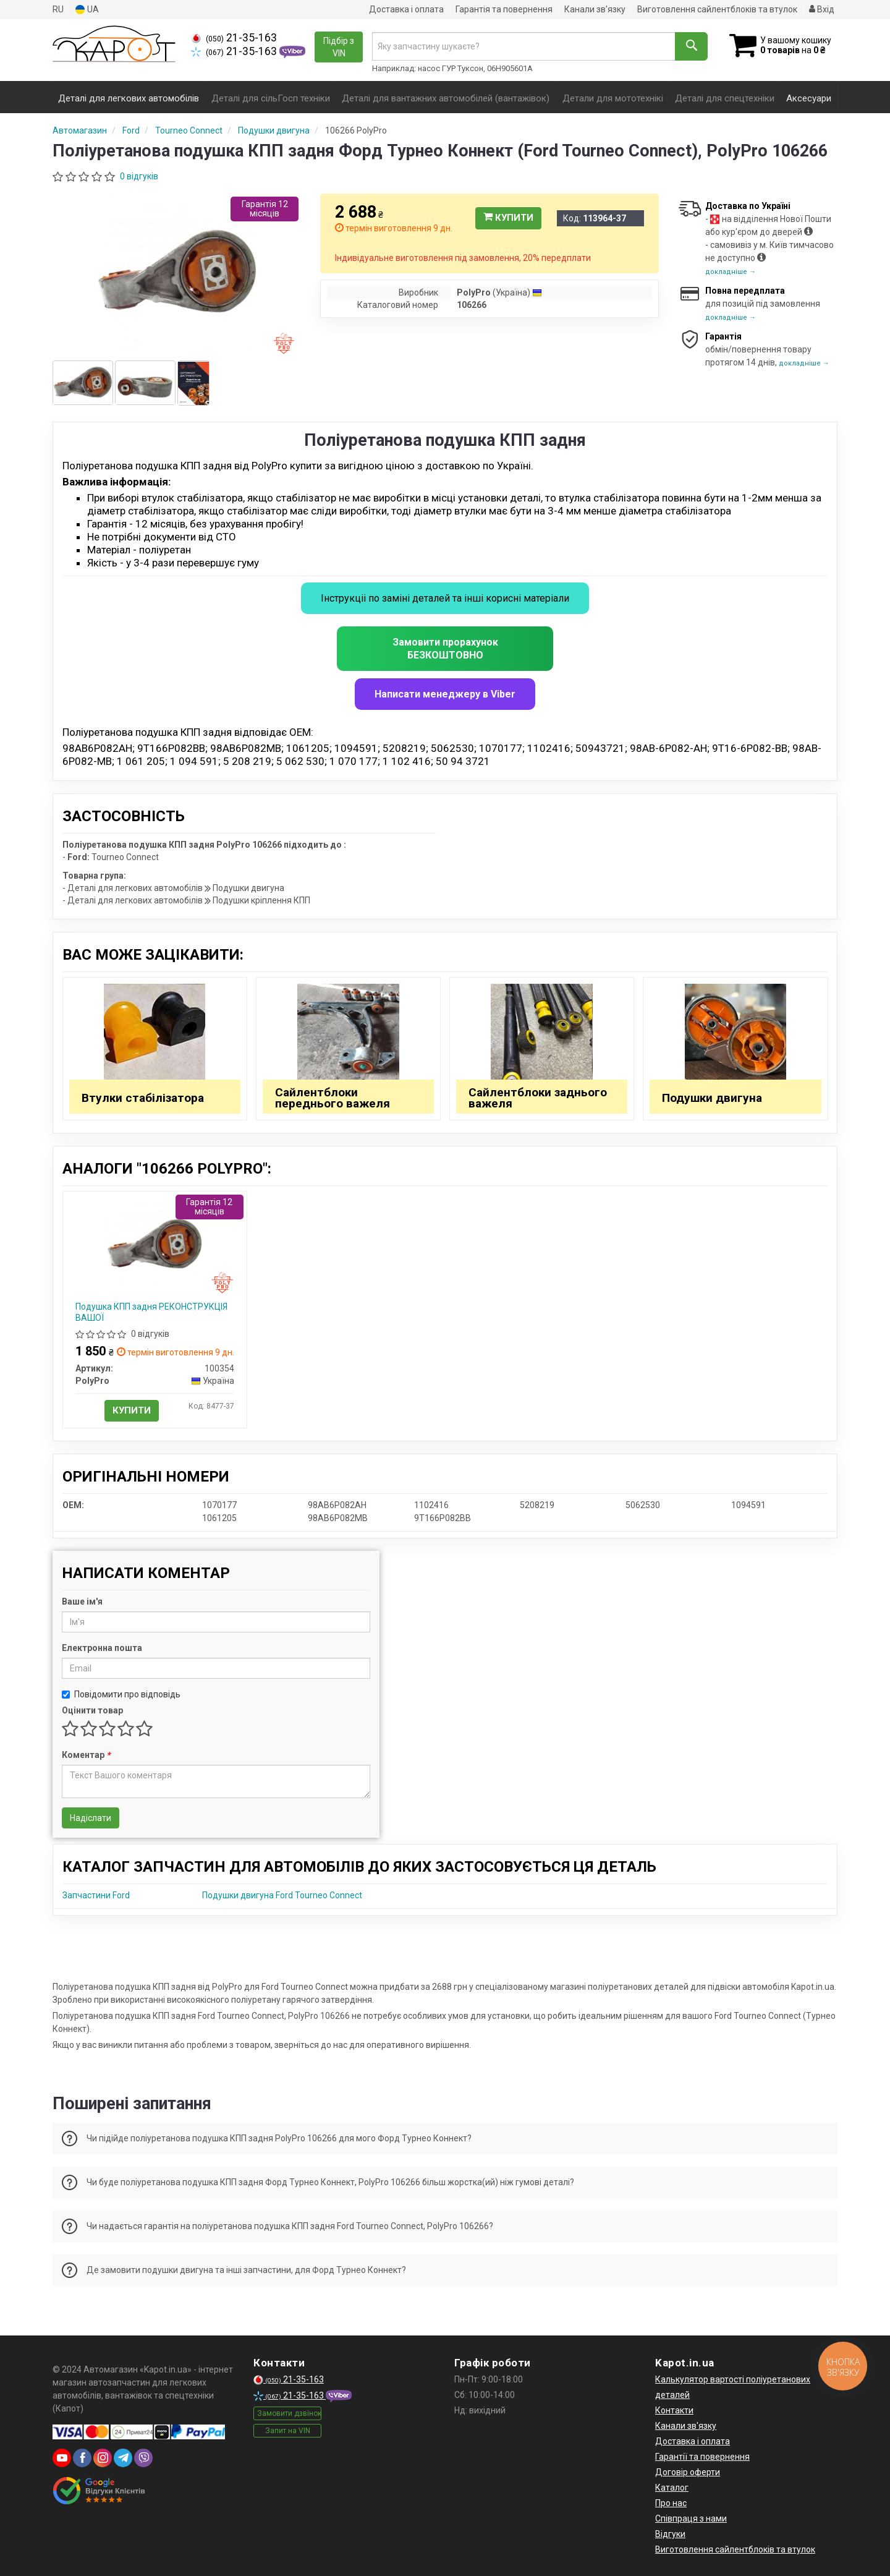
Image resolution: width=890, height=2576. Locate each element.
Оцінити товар (92, 1710)
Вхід (821, 9)
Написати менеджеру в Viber (445, 694)
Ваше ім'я (82, 1601)
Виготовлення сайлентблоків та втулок (717, 9)
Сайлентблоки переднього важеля (332, 1098)
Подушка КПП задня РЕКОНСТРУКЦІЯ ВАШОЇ (151, 1312)
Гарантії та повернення (702, 2457)
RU (58, 9)
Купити (508, 217)
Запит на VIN (287, 2430)
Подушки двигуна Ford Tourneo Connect (282, 1895)
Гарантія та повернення (504, 9)
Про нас (671, 2503)
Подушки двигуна (712, 1098)
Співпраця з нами (691, 2518)
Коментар (86, 1755)
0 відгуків (139, 176)
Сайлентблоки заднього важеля (537, 1098)
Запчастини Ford (96, 1895)
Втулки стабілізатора (143, 1098)
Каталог (672, 2488)
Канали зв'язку (594, 9)
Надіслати (90, 1818)
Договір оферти (687, 2472)
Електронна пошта (102, 1648)
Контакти (674, 2410)
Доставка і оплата (406, 9)
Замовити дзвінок (289, 2413)
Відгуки (670, 2534)
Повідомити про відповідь (121, 1694)
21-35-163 (234, 38)
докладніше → (730, 272)
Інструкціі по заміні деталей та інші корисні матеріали (445, 598)
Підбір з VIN (338, 47)
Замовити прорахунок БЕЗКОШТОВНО (445, 648)
